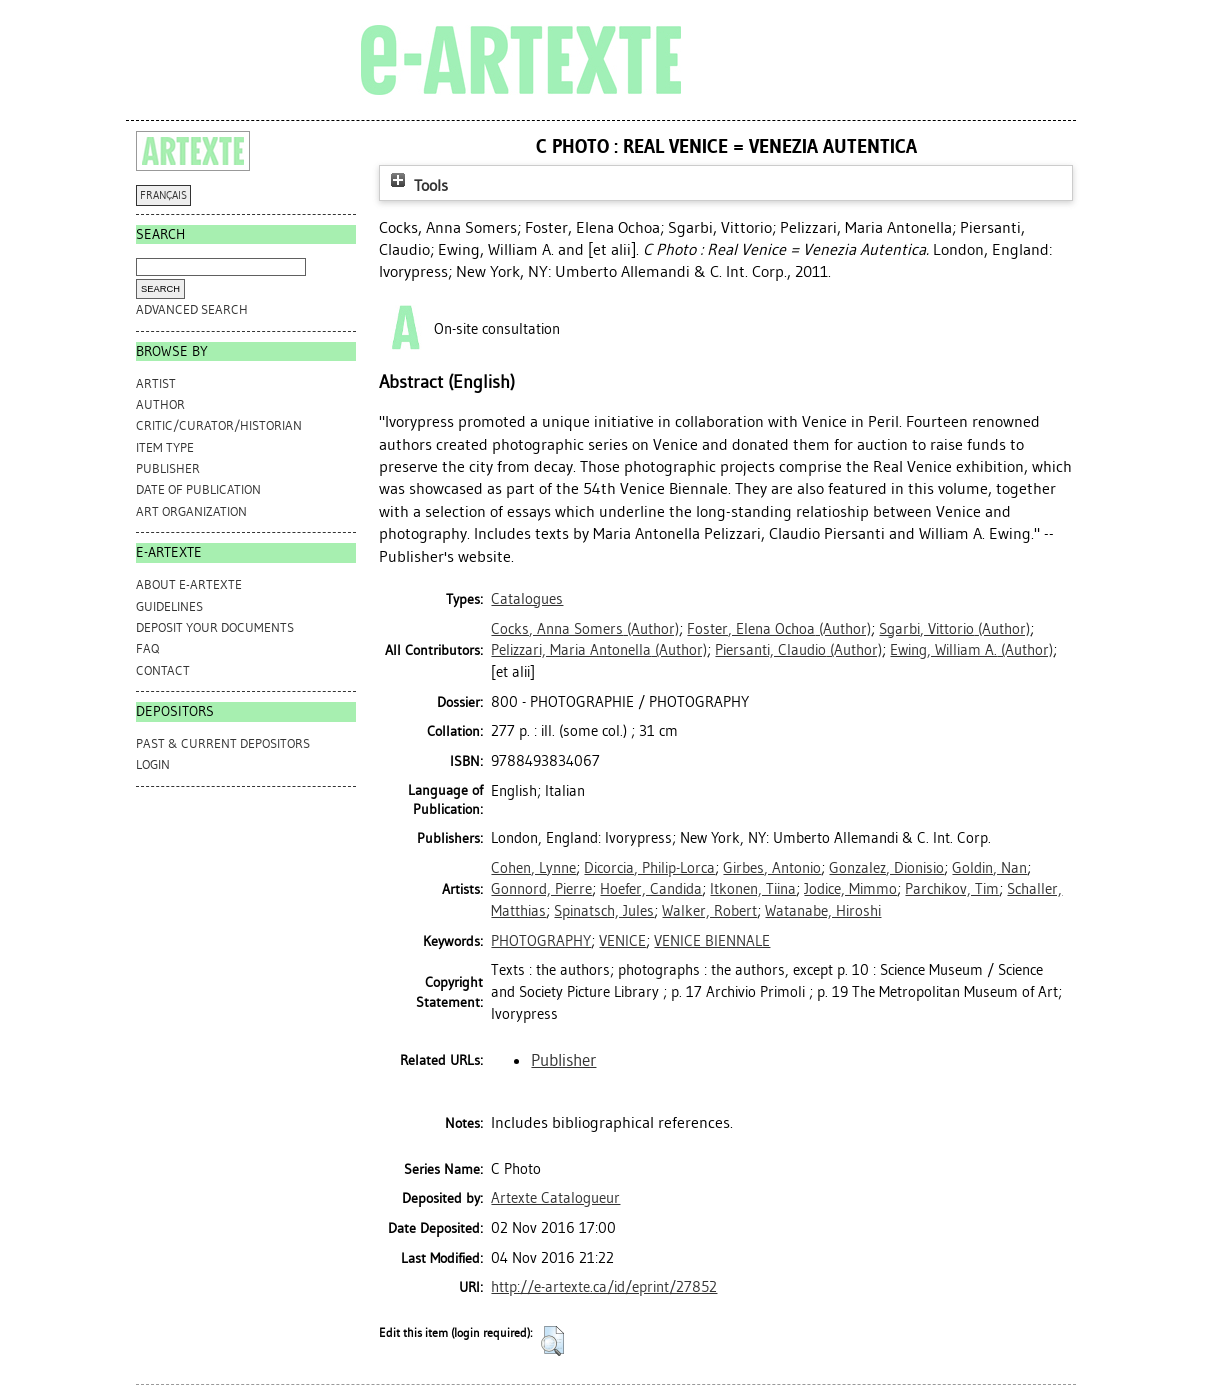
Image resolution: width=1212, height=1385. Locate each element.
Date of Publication (198, 489)
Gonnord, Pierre (541, 889)
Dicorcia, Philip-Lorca (649, 868)
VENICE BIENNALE (712, 941)
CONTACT (163, 670)
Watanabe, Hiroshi (823, 911)
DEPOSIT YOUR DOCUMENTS (215, 627)
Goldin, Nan (989, 868)
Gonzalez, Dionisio (886, 868)
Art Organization (191, 511)
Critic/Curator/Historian (219, 425)
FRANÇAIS (163, 195)
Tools (417, 185)
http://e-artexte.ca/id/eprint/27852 (604, 1287)
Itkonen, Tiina (753, 889)
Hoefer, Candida (651, 889)
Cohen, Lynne (533, 868)
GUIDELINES (169, 606)
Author (160, 404)
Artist (156, 383)
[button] (552, 1341)
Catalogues (527, 599)
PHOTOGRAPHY (541, 941)
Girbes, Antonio (772, 868)
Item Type (165, 447)
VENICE (622, 941)
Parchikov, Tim (952, 889)
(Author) (585, 629)
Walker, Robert (709, 911)
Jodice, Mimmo (850, 889)
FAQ (147, 648)
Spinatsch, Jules (604, 911)
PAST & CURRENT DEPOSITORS (223, 743)
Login (153, 764)
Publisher (168, 468)
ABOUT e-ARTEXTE (189, 584)
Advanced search (192, 309)
